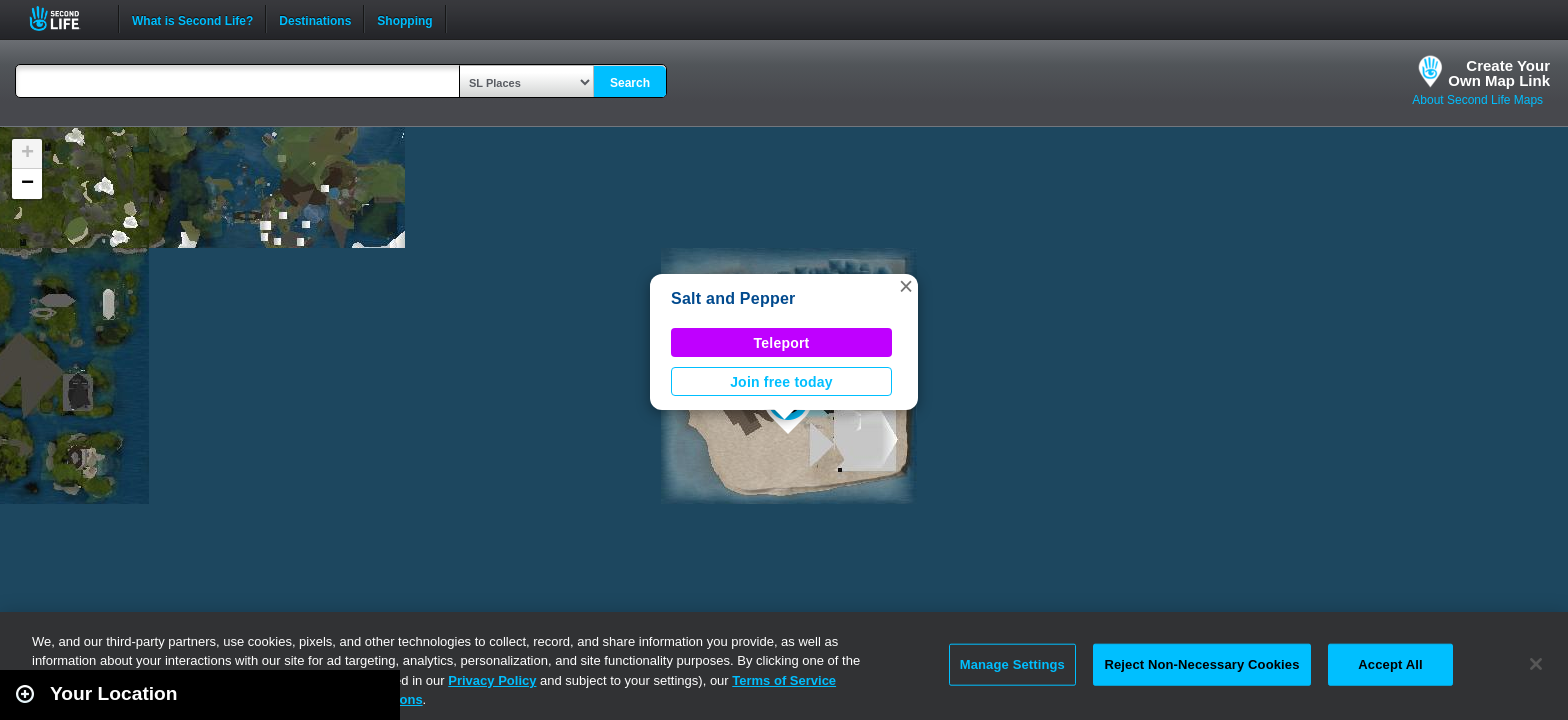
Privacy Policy (492, 680)
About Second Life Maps (1477, 100)
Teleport (782, 343)
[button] (906, 286)
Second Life (65, 18)
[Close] (1536, 664)
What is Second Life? (192, 19)
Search (630, 83)
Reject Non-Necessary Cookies (1201, 664)
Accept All (1390, 664)
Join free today (781, 382)
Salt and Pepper (733, 298)
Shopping (404, 19)
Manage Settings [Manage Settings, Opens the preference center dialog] (1012, 664)
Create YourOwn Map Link (1499, 73)
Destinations (315, 19)
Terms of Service (784, 680)
